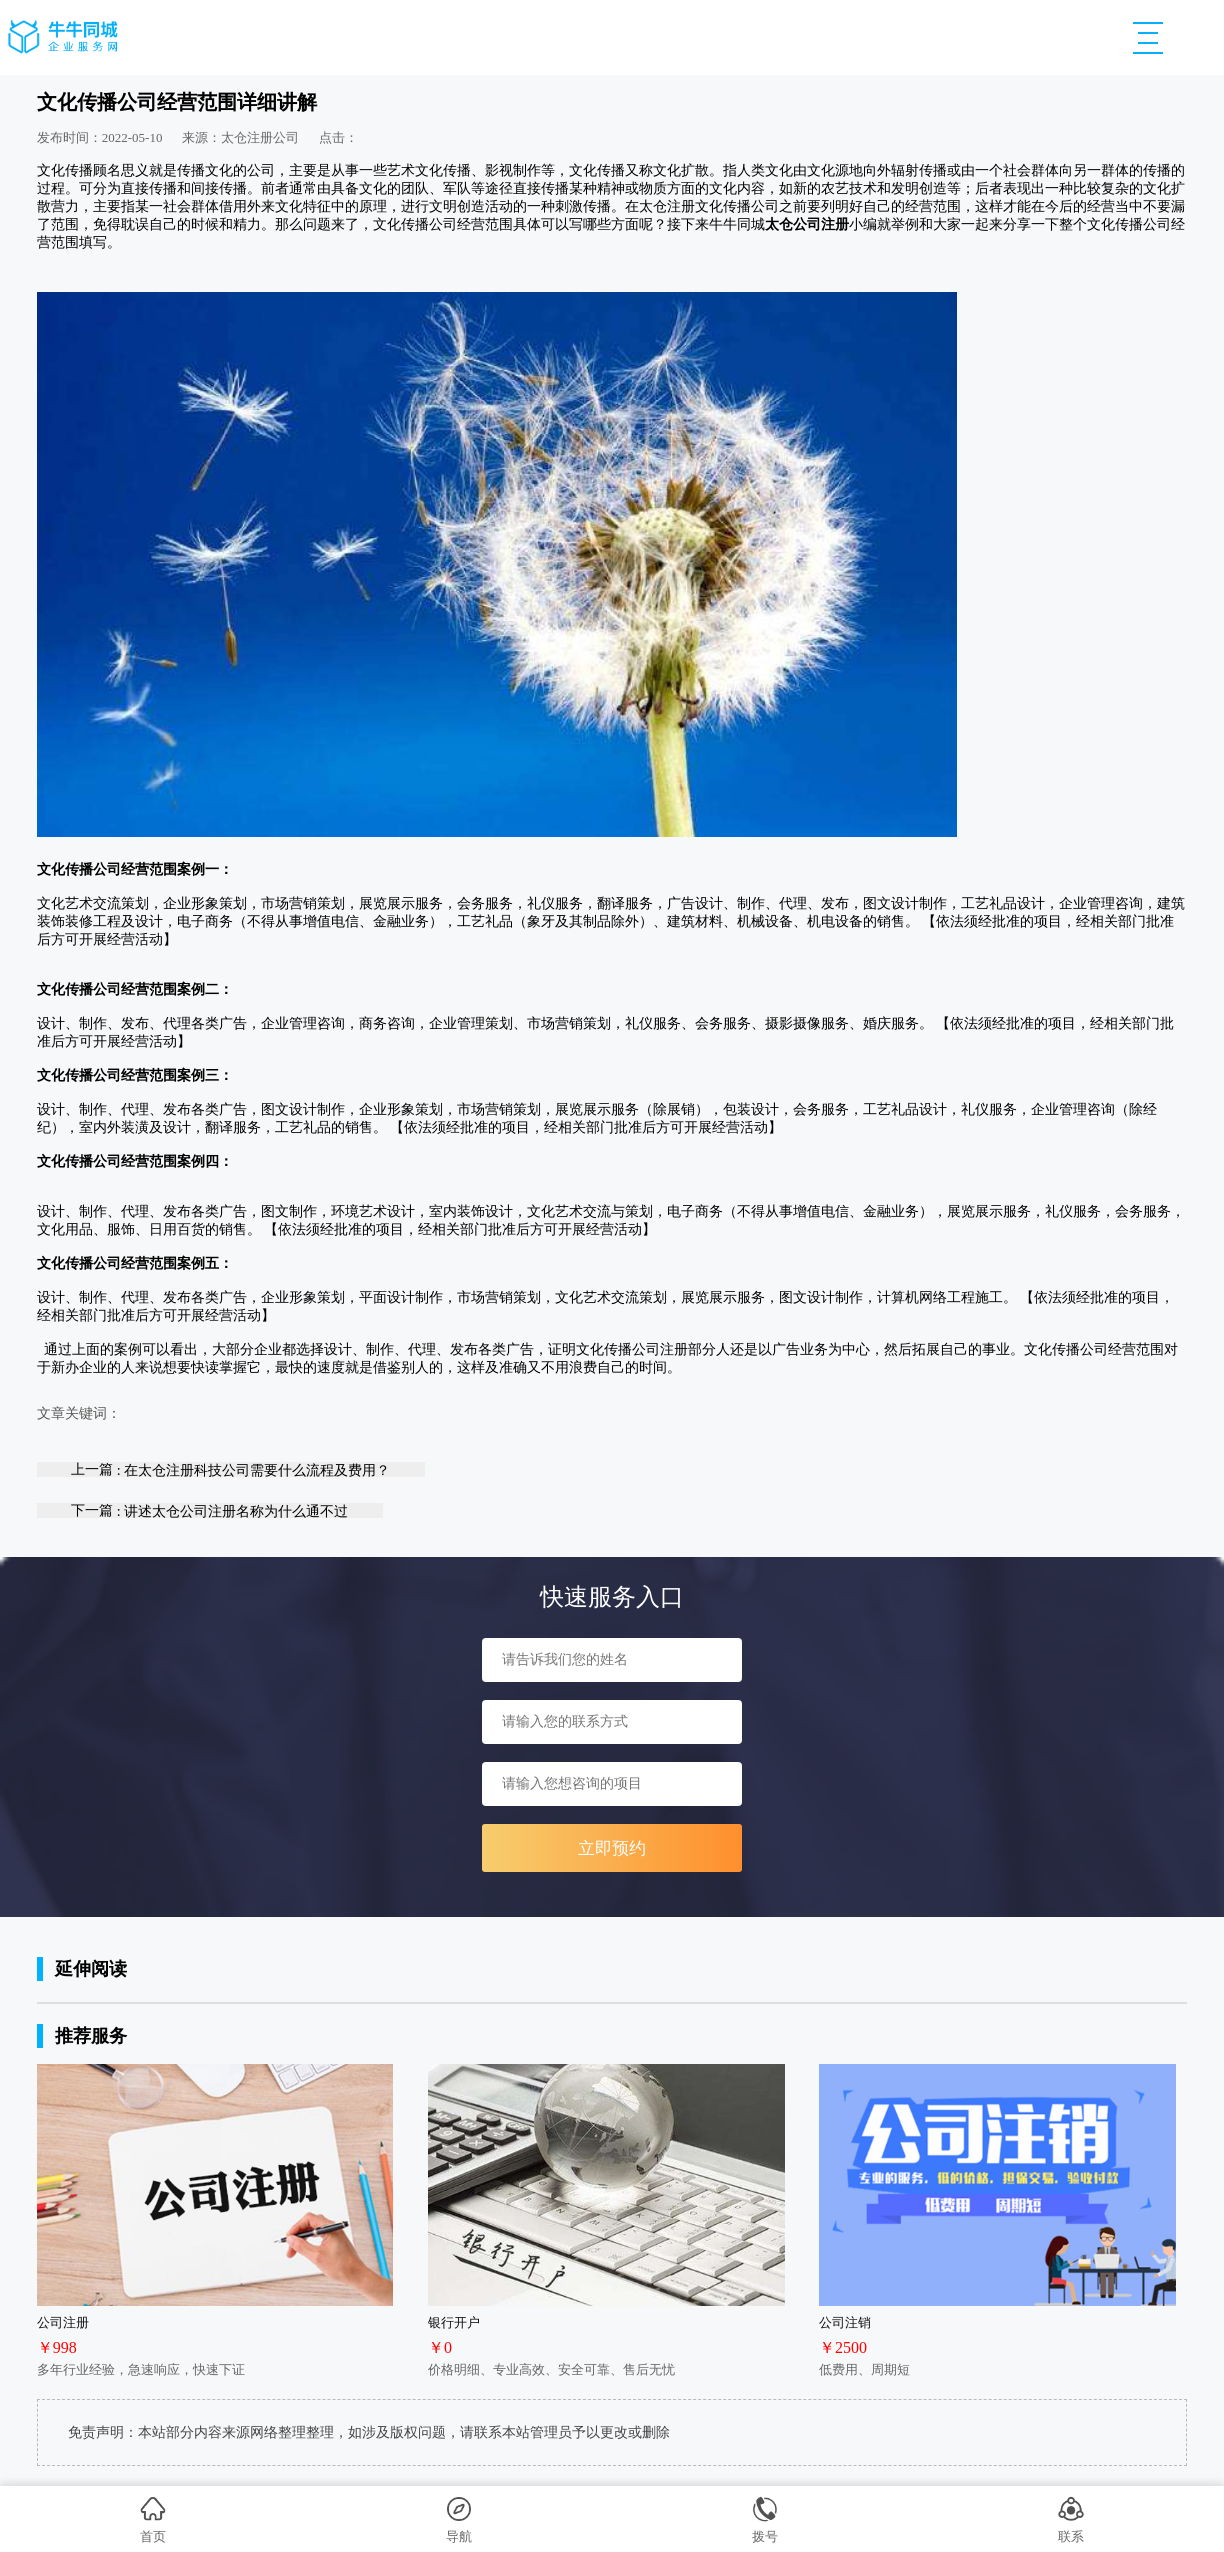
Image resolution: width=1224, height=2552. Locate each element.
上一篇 (230, 1469)
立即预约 (612, 1848)
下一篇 (209, 1510)
